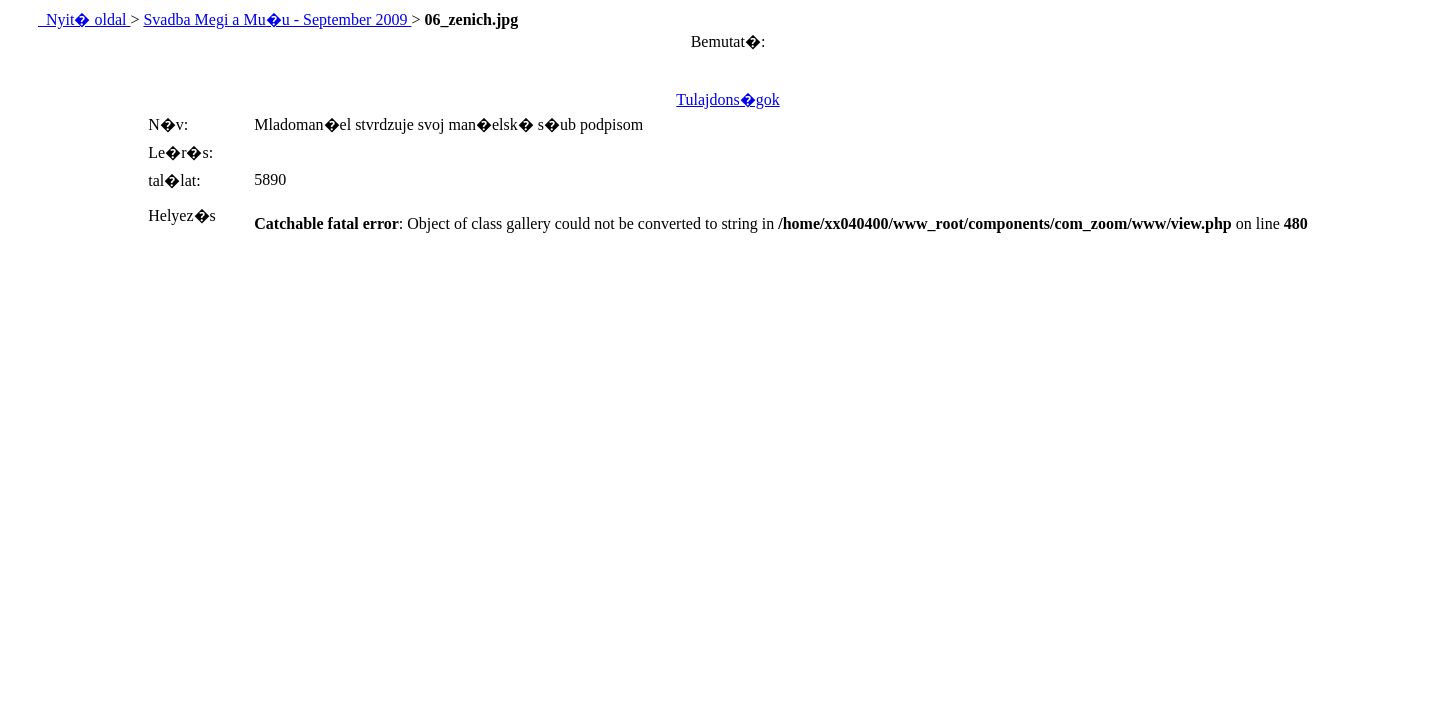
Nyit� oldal (84, 19)
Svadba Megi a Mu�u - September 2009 (277, 19)
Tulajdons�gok (727, 99)
